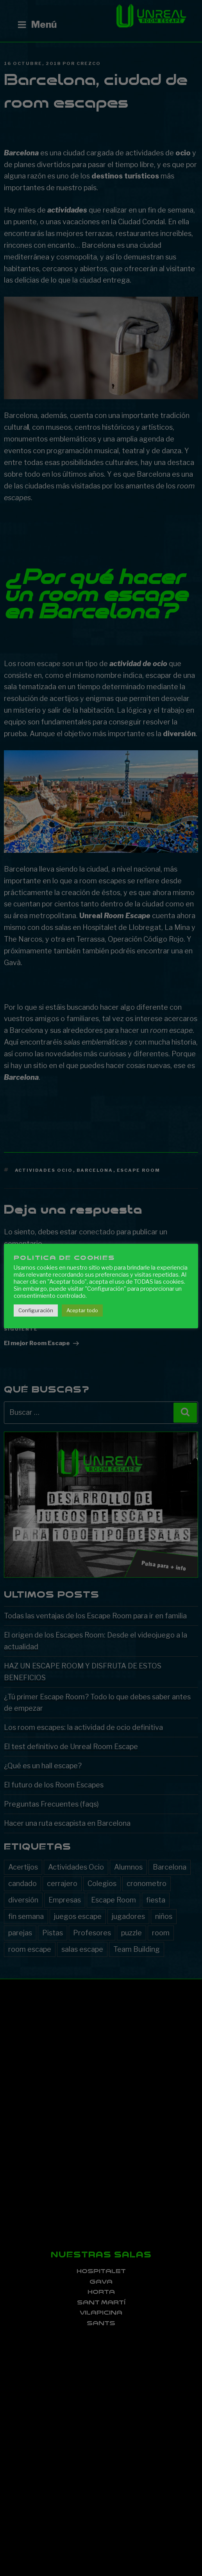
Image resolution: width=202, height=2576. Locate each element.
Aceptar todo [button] (82, 1310)
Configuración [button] (35, 1310)
